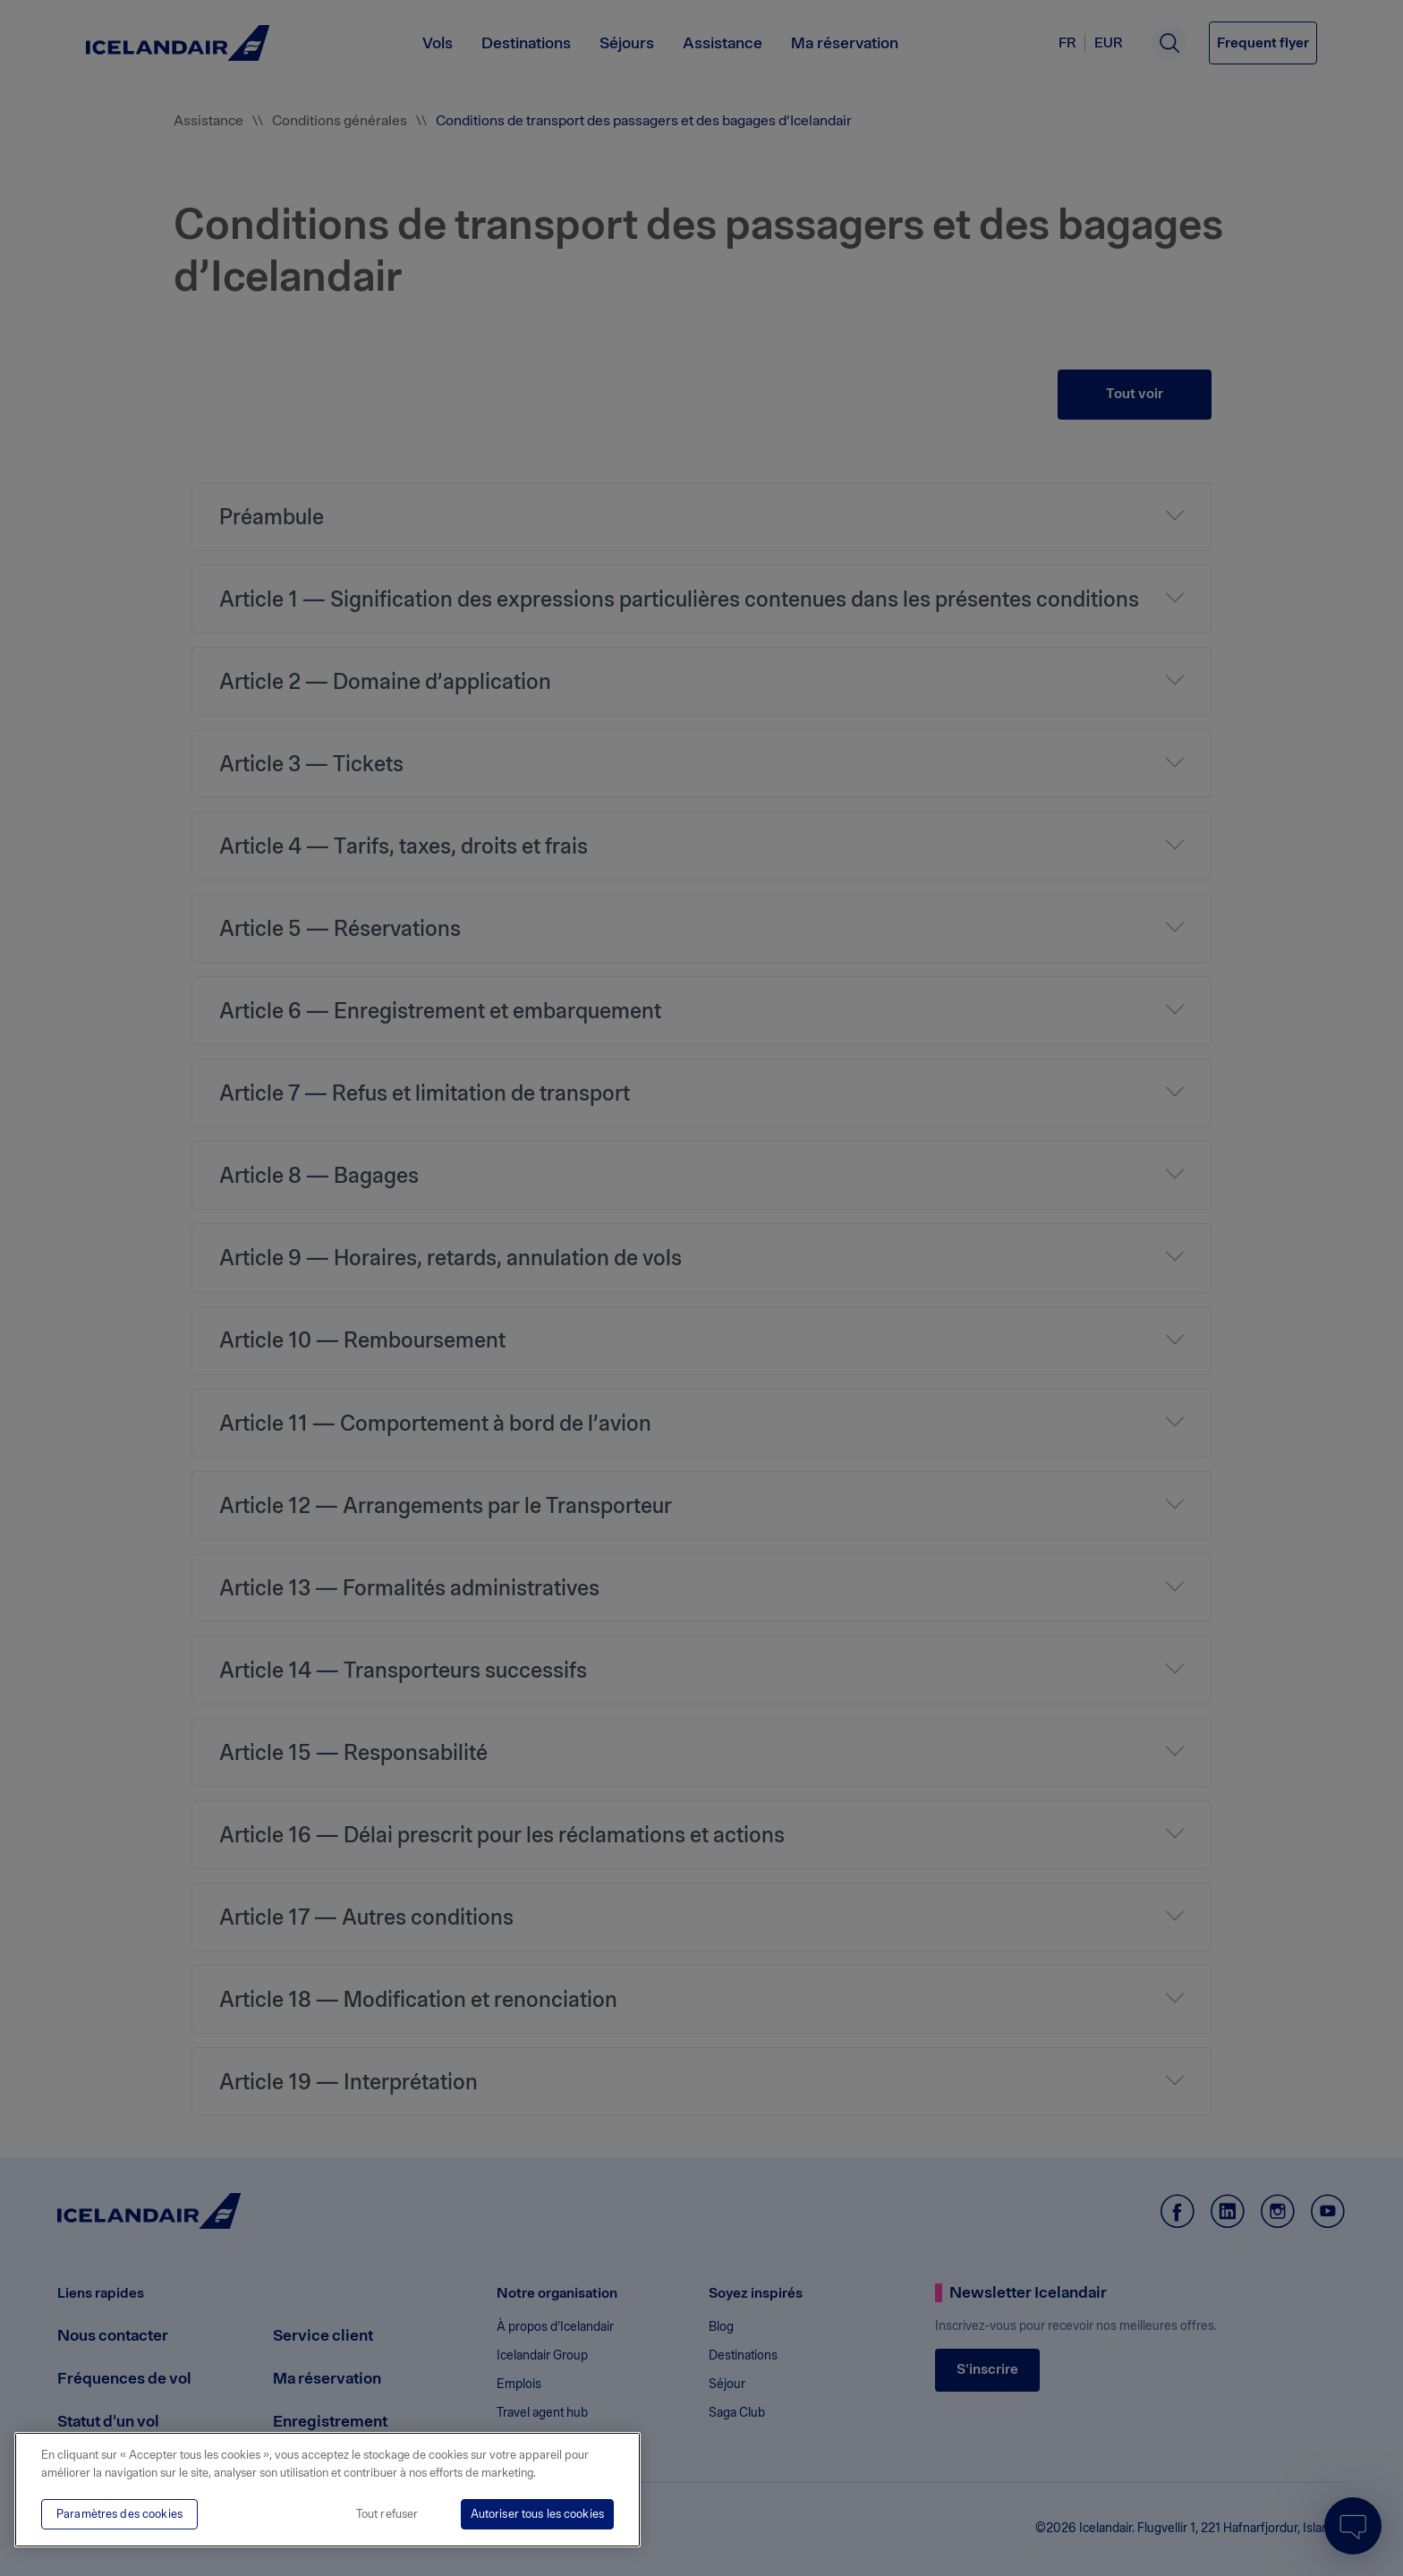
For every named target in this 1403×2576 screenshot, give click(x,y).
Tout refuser (387, 2514)
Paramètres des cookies (119, 2514)
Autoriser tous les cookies (537, 2514)
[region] (327, 2489)
